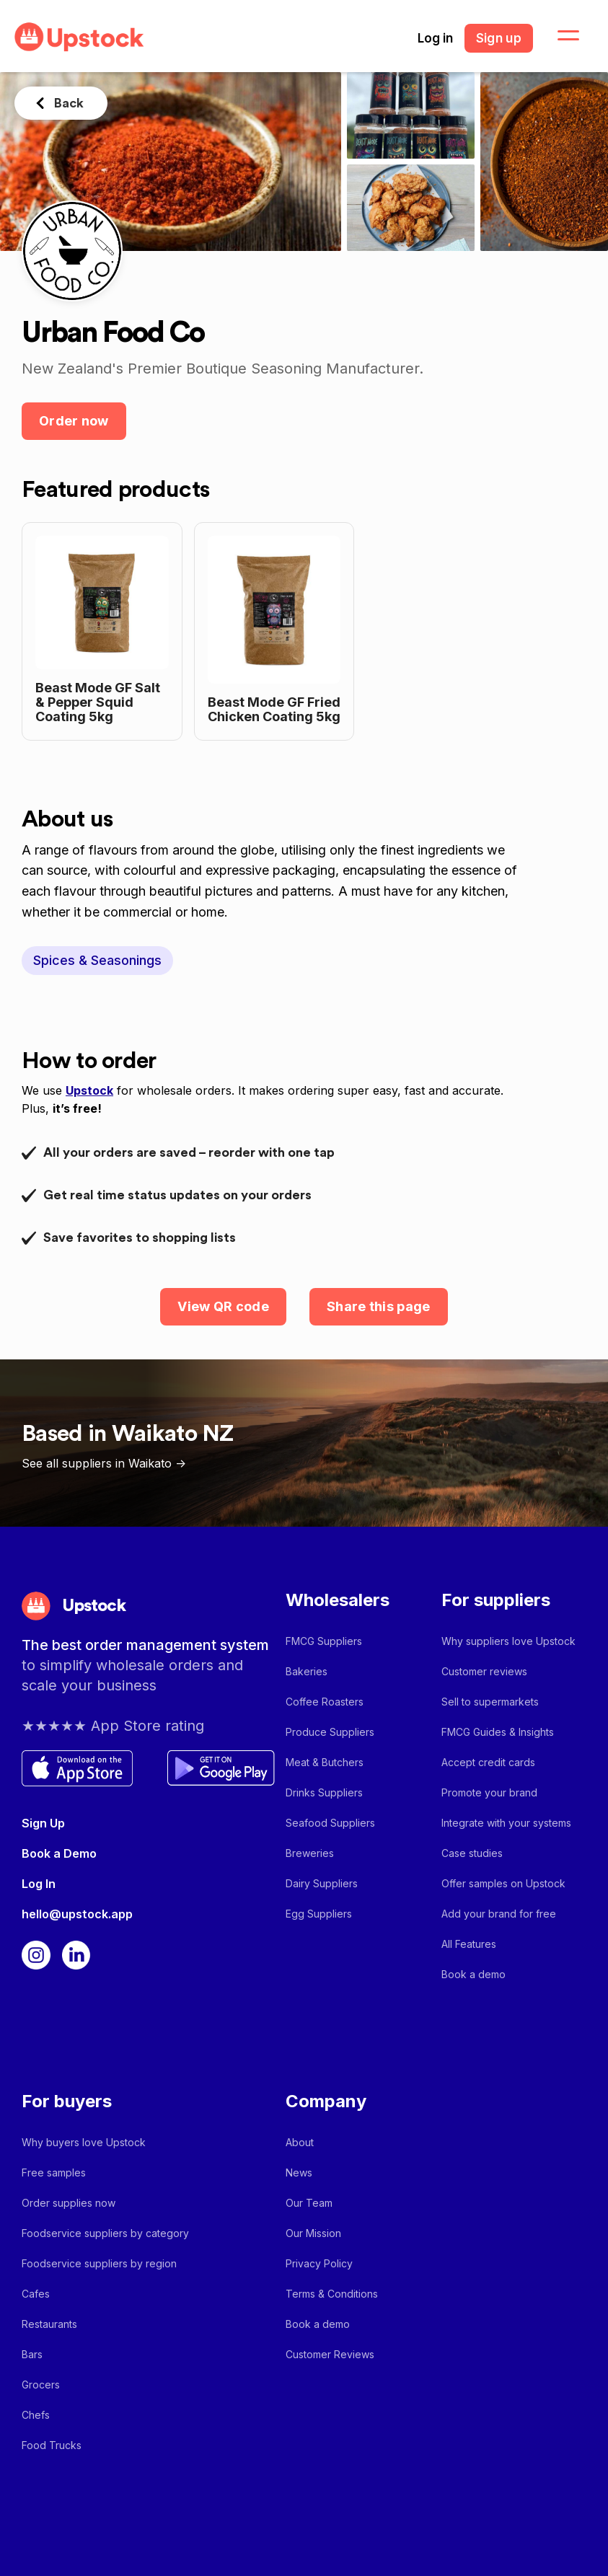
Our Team (309, 2203)
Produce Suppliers (330, 1732)
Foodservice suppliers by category (105, 2233)
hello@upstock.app (77, 1914)
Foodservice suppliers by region (99, 2263)
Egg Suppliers (319, 1913)
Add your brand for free (498, 1913)
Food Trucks (51, 2445)
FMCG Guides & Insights (497, 1732)
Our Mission (313, 2233)
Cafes (36, 2294)
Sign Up (43, 1823)
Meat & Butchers (325, 1762)
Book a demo (473, 1974)
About (300, 2142)
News (299, 2172)
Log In (39, 1883)
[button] (559, 36)
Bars (32, 2354)
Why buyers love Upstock (84, 2142)
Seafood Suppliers (330, 1823)
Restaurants (49, 2324)
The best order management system (145, 1645)
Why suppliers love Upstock (508, 1641)
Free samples (54, 2172)
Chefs (36, 2415)
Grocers (41, 2384)
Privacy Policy (319, 2263)
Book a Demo (59, 1853)
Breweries (310, 1853)
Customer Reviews (330, 2354)
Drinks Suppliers (324, 1792)
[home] (79, 37)
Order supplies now (68, 2203)
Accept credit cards (488, 1762)
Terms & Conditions (332, 2294)
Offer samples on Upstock (503, 1883)
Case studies (472, 1853)
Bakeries (306, 1671)
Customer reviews (484, 1671)
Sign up (498, 38)
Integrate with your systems (506, 1823)
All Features (468, 1944)
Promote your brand (489, 1792)
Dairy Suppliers (322, 1883)
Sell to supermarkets (490, 1701)
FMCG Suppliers (324, 1641)
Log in (435, 38)
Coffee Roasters (325, 1701)
